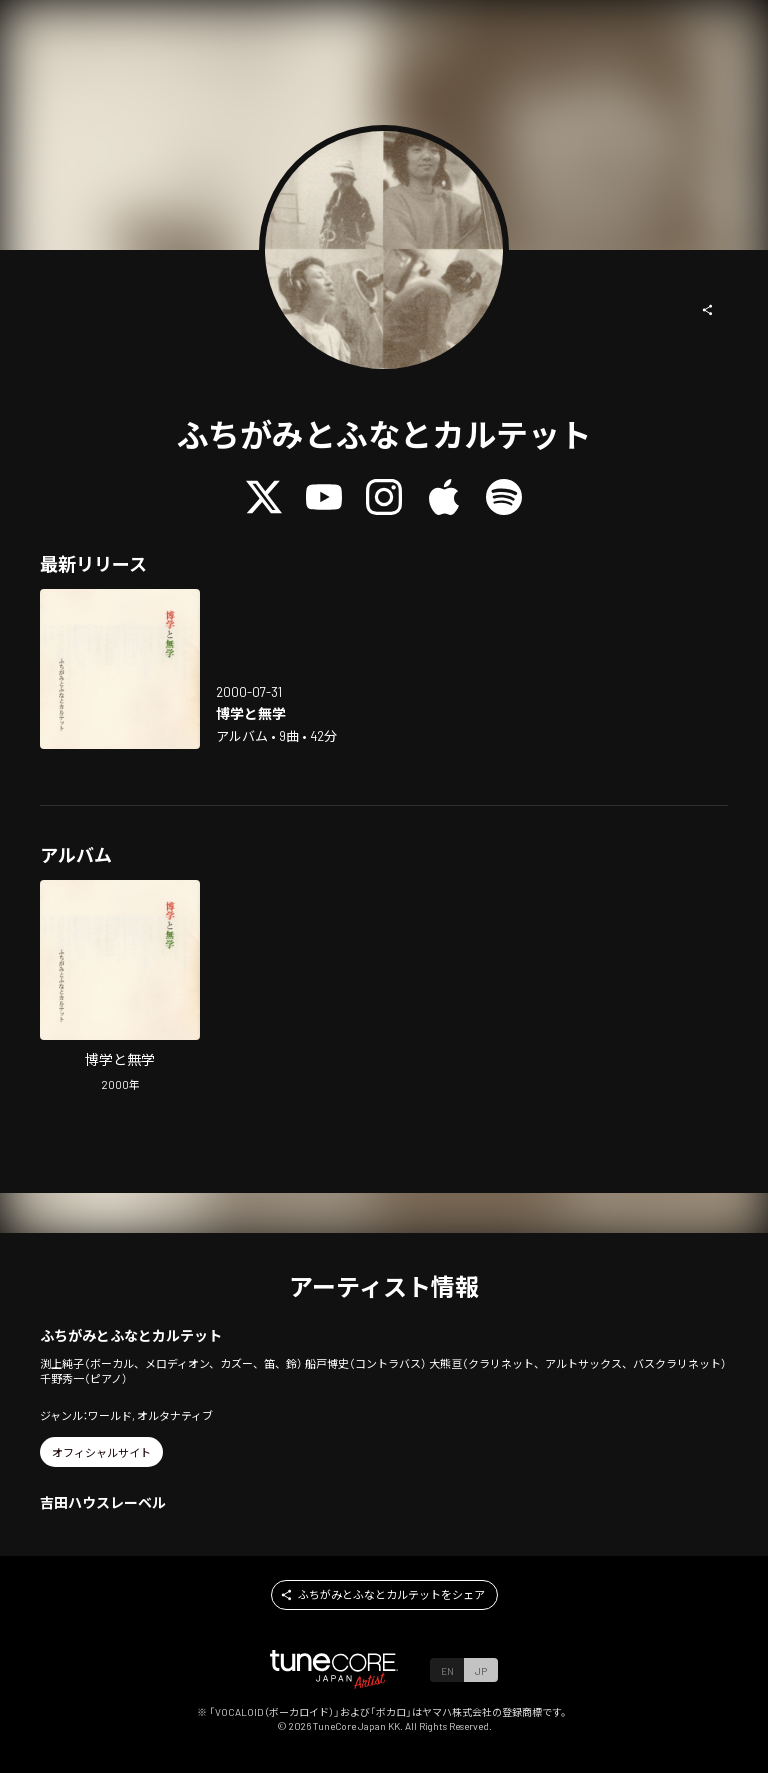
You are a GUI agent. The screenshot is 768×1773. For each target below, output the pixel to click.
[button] (708, 310)
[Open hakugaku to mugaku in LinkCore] (120, 669)
